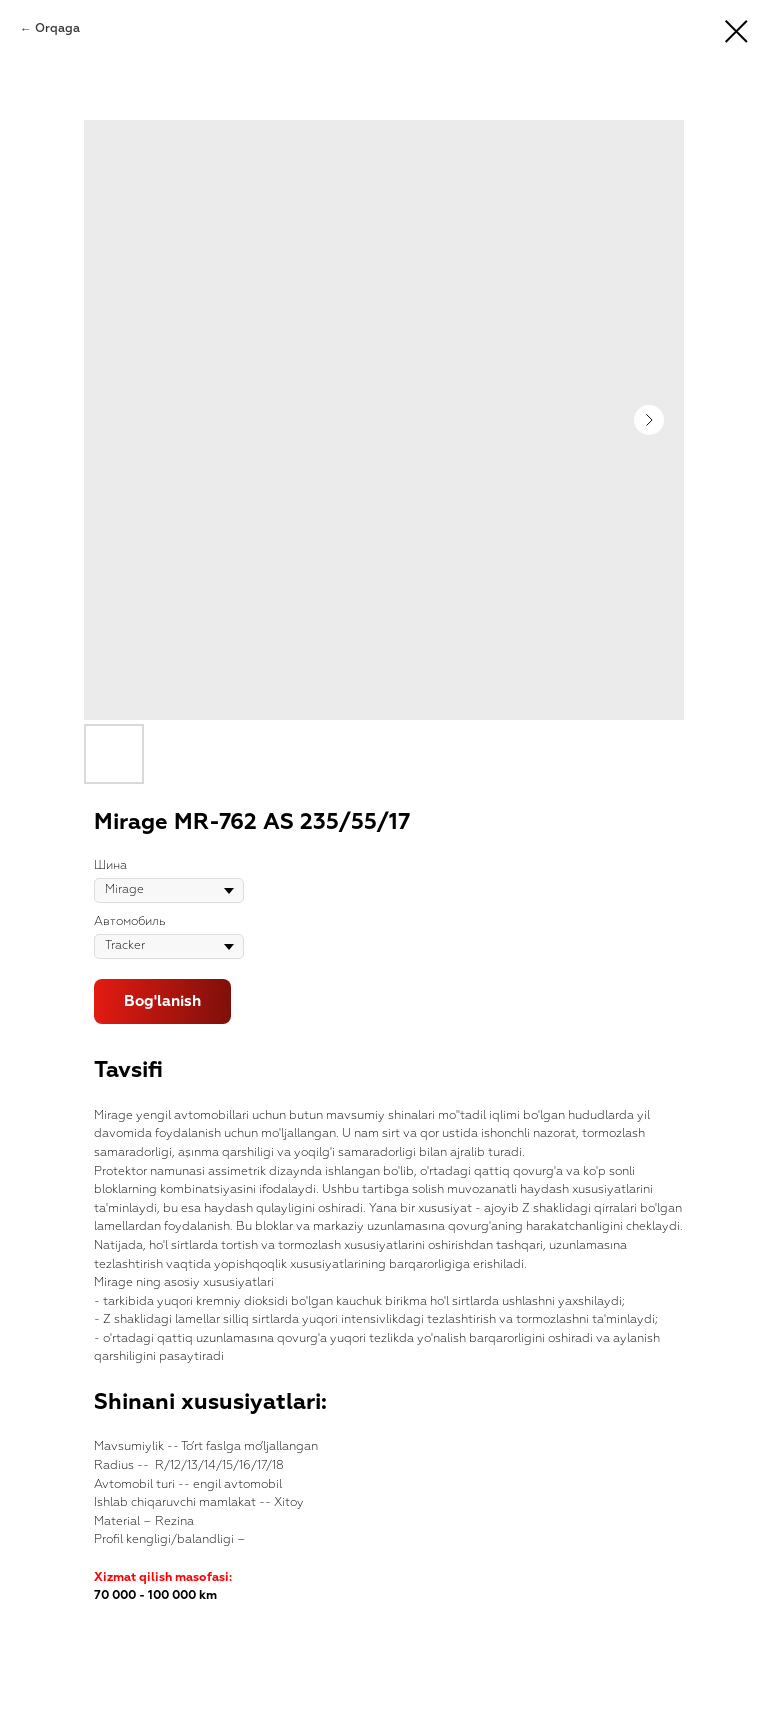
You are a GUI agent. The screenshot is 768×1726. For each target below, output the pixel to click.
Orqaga (57, 29)
